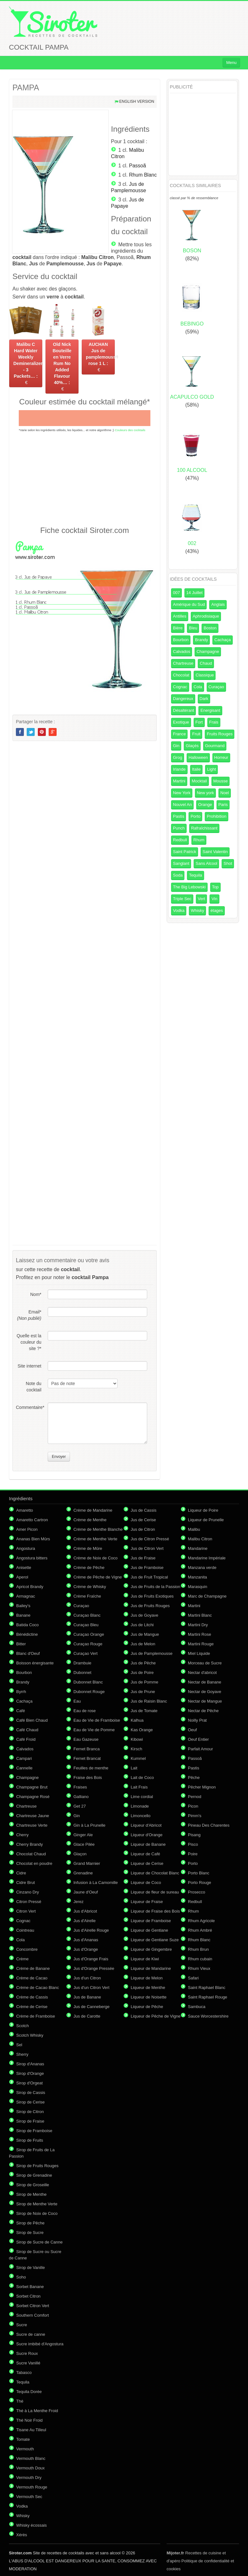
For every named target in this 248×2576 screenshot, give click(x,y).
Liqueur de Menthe (148, 1987)
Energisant (210, 710)
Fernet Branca (86, 1748)
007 (176, 592)
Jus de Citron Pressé (150, 1538)
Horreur (221, 757)
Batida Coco (27, 1624)
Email (29, 1315)
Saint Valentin (215, 851)
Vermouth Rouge (31, 2487)
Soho (21, 2277)
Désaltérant (183, 710)
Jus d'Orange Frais (90, 1958)
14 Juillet (194, 592)
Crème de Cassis (32, 1997)
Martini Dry (198, 1624)
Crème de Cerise (31, 2006)
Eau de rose (84, 1710)
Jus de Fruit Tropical (149, 1577)
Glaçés (192, 745)
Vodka (178, 910)
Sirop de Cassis (30, 2092)
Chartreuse (183, 663)
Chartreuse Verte (31, 1825)
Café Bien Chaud (32, 1720)
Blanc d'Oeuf (28, 1653)
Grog (177, 757)
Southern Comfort (32, 2315)
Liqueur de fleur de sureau (155, 1892)
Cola (198, 686)
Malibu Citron (200, 1538)
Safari (193, 1978)
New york (205, 792)
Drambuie (82, 1663)
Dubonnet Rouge (89, 1691)
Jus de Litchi (142, 1624)
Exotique (181, 722)
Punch (179, 828)
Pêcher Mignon (202, 1787)
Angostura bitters (31, 1558)
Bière (178, 628)
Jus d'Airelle (84, 1920)
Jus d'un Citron (87, 1978)
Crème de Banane (33, 1968)
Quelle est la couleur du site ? (29, 1342)
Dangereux (183, 698)
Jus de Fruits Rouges (150, 1605)
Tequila (195, 875)
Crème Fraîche (87, 1596)
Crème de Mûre (87, 1548)
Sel (19, 2044)
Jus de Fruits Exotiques (152, 1596)
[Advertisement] (84, 478)
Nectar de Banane (204, 1682)
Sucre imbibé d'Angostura (39, 2344)
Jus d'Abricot (85, 1911)
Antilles (179, 616)
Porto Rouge (199, 1882)
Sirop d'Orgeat (29, 2083)
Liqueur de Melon (146, 1978)
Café (20, 1710)
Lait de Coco (142, 1777)
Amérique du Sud (189, 604)
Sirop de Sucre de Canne (39, 2242)
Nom (35, 1294)
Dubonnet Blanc (88, 1682)
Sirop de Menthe (31, 2194)
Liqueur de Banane (148, 1844)
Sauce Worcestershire (208, 2016)
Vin (214, 898)
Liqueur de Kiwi (145, 1958)
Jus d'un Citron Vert (91, 1987)
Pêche (194, 1777)
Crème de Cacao (31, 1978)
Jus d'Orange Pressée (93, 1968)
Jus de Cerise (143, 1519)
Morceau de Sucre (205, 1663)
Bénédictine (27, 1634)
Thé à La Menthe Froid (37, 2410)
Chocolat (181, 675)
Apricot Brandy (29, 1586)
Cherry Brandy (29, 1844)
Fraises (80, 1787)
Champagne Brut (31, 1787)
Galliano (81, 1796)
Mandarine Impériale (207, 1558)
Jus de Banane (87, 1997)
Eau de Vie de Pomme (94, 1729)
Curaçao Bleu (86, 1624)
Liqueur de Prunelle (206, 1519)
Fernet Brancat (87, 1758)
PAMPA (25, 87)
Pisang (194, 1834)
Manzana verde (202, 1567)
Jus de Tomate (144, 1710)
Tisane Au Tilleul (31, 2429)
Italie (196, 769)
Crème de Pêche (89, 1567)
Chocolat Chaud (31, 1854)
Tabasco (23, 2372)
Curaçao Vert (85, 1653)
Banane (23, 1615)
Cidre (21, 1873)
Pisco (193, 1844)
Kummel (138, 1758)
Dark (204, 698)
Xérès (21, 2534)
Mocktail (199, 781)
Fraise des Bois (87, 1777)
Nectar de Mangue (205, 1701)
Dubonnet (82, 1672)
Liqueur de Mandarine (151, 1968)
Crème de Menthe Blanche (98, 1529)
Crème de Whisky (89, 1586)
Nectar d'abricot (202, 1672)
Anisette (23, 1567)
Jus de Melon (143, 1644)
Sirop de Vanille (30, 2267)
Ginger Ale (83, 1834)
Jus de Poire (142, 1672)
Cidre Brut (25, 1882)
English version (136, 101)
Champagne (207, 651)
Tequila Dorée (29, 2391)
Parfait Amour (200, 1748)
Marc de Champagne (207, 1596)
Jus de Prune (143, 1691)
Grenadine (83, 1873)
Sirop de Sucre (30, 2232)
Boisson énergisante (35, 1663)
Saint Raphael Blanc (206, 1987)
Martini (179, 781)
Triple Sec (182, 898)
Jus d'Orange (85, 1949)
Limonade (140, 1806)
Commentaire (28, 1407)
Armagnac (25, 1596)
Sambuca (196, 2006)
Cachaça (222, 639)
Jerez (78, 1901)
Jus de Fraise (143, 1558)
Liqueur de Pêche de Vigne (156, 2016)
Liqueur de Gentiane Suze (155, 1939)
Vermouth (25, 2448)
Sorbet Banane (30, 2286)
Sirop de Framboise (34, 2130)
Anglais (218, 604)
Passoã (137, 165)
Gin (176, 745)
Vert (201, 898)
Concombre (27, 1949)
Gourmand (214, 745)
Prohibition (216, 816)
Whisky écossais (31, 2525)
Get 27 (79, 1806)
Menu (231, 62)
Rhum (198, 839)
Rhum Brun (198, 1949)
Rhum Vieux (199, 1968)
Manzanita (197, 1577)
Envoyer (59, 1456)
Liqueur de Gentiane (149, 1930)
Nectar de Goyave (204, 1691)
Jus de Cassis (143, 1510)
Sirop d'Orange (30, 2073)
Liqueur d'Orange (146, 1834)
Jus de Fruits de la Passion (155, 1586)
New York (181, 792)
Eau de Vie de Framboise (96, 1720)
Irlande (179, 769)
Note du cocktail (33, 1386)
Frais (213, 722)
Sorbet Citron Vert (32, 2305)
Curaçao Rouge (87, 1644)
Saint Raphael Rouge (207, 1997)
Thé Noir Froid (29, 2420)
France (179, 734)
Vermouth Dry (28, 2477)
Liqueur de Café (145, 1854)
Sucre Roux (27, 2353)
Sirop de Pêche (30, 2223)
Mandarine (197, 1548)
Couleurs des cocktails (130, 430)
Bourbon (181, 639)
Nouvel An (182, 804)
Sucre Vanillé (28, 2363)
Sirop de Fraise (30, 2121)
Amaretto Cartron (32, 1519)
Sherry (22, 2054)
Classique (205, 675)
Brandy (201, 639)
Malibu (194, 1529)
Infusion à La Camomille (95, 1882)
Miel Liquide (199, 1653)
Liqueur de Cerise (147, 1863)
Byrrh (21, 1691)
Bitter (21, 1644)
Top (215, 887)
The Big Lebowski (189, 887)
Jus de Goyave (144, 1615)
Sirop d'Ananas (30, 2064)
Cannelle (24, 1768)
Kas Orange (142, 1729)
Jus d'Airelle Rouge (91, 1930)
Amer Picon (27, 1529)
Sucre (21, 2324)
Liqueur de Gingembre (151, 1949)
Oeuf (192, 1729)
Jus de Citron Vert (147, 1548)
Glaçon (79, 1854)
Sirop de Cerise (30, 2102)
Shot (228, 863)
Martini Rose (199, 1634)
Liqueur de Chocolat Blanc (155, 1873)
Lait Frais (139, 1787)
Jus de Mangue (145, 1634)
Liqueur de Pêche (147, 2006)
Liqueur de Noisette (149, 1997)
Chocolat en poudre (34, 1863)
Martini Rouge (201, 1644)
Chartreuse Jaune (32, 1815)
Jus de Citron (143, 1529)
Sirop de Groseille (32, 2184)
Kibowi (137, 1739)
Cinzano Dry (27, 1892)
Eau (77, 1701)
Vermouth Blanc (30, 2458)
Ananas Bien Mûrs (33, 1538)
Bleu (193, 628)
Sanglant (181, 863)
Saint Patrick (184, 851)
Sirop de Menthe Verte (36, 2204)
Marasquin (197, 1586)
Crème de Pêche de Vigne (97, 1577)
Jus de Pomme (144, 1682)
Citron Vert (26, 1911)
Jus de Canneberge (91, 2006)
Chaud (206, 663)
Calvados (181, 651)
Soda (178, 875)
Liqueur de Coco (146, 1882)
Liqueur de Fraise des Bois (155, 1911)
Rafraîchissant (204, 828)
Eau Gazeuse (86, 1739)
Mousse (220, 781)
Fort (199, 722)
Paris (223, 804)
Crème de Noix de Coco (95, 1558)
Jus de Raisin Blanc (149, 1701)
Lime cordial (142, 1796)
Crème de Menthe (90, 1519)
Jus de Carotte (86, 2016)
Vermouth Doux (30, 2468)
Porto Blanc (198, 1873)
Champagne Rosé (33, 1796)
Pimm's (194, 1815)
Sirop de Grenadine (34, 2175)
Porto (195, 816)
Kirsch (136, 1748)
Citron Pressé (28, 1901)
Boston (209, 628)
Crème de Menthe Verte (95, 1538)
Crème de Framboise (35, 2016)
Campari (24, 1758)
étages (216, 910)
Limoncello (140, 1815)
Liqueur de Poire (203, 1510)
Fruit (196, 734)
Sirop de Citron (30, 2111)
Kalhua (137, 1720)
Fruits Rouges (219, 734)
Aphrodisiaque (206, 616)
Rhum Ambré (200, 1930)
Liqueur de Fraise (147, 1901)
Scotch (22, 2025)
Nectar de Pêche (203, 1710)
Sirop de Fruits (29, 2140)
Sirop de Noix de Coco (37, 2213)
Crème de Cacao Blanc (37, 1987)
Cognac (180, 686)
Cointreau (25, 1930)
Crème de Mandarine (92, 1510)
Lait (134, 1768)
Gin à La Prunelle (89, 1825)
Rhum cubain (200, 1958)
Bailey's (23, 1605)
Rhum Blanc (143, 175)
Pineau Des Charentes (209, 1825)
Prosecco (196, 1892)
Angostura (25, 1548)
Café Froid (26, 1739)
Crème (22, 1958)
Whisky (197, 910)
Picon (193, 1806)
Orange (205, 804)
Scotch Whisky (29, 2035)
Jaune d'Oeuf (85, 1892)
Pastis (178, 816)
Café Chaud (27, 1729)
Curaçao (216, 686)
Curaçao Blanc (86, 1615)
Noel (224, 792)
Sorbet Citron (28, 2296)
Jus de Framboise (147, 1567)
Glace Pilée (83, 1844)
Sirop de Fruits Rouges (37, 2165)
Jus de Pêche (143, 1663)
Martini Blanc (200, 1615)
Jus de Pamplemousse (152, 1653)
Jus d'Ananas (85, 1939)
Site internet (29, 1365)
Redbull (180, 839)
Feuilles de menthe (90, 1768)
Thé (19, 2401)
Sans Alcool (206, 863)
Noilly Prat (197, 1720)
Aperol (22, 1577)
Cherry (22, 1834)
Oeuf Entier (198, 1739)
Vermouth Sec (29, 2496)
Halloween (198, 757)
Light (211, 769)
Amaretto (24, 1510)
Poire (192, 1854)
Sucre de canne (30, 2334)
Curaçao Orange (88, 1634)
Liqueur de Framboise (151, 1920)
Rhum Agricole (201, 1920)
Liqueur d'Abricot (146, 1825)
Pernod (194, 1796)
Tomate (23, 2439)
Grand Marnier (86, 1863)
